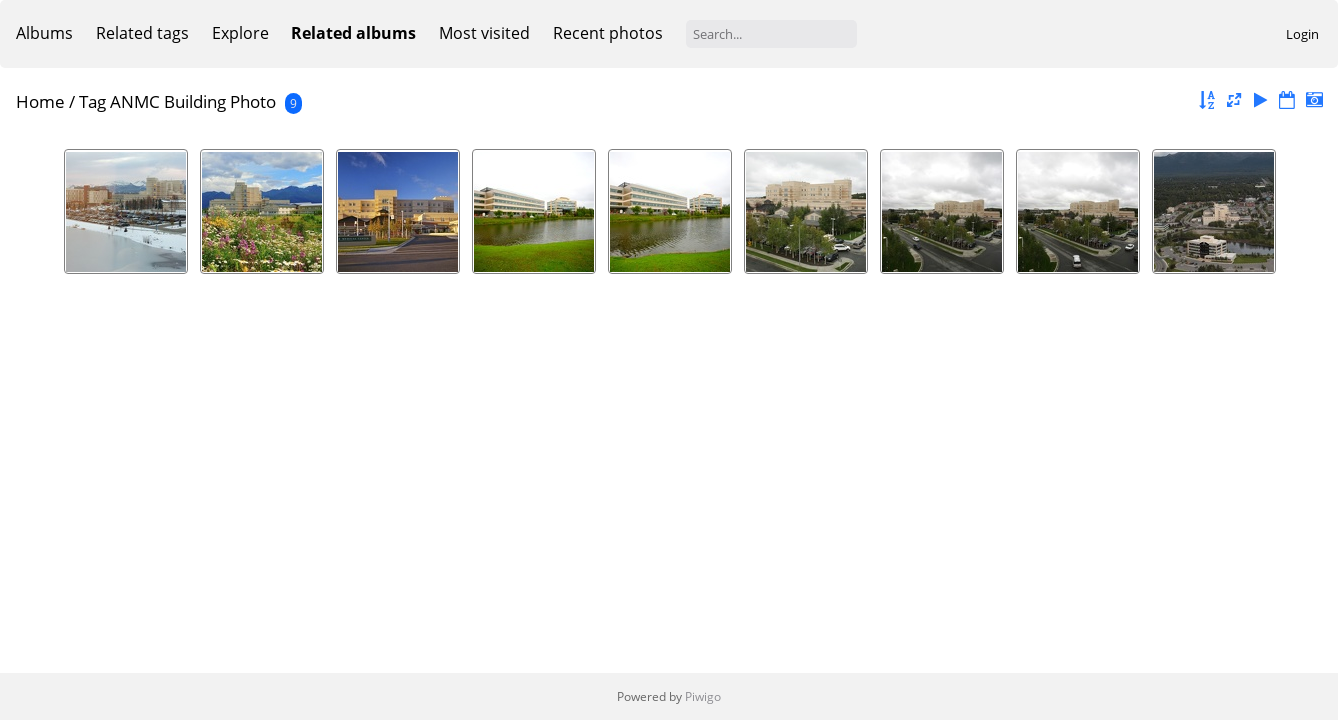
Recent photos (608, 33)
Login (1302, 34)
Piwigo (703, 696)
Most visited (484, 33)
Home (40, 101)
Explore (240, 33)
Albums (44, 33)
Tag (92, 101)
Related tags (142, 33)
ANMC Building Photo (193, 101)
